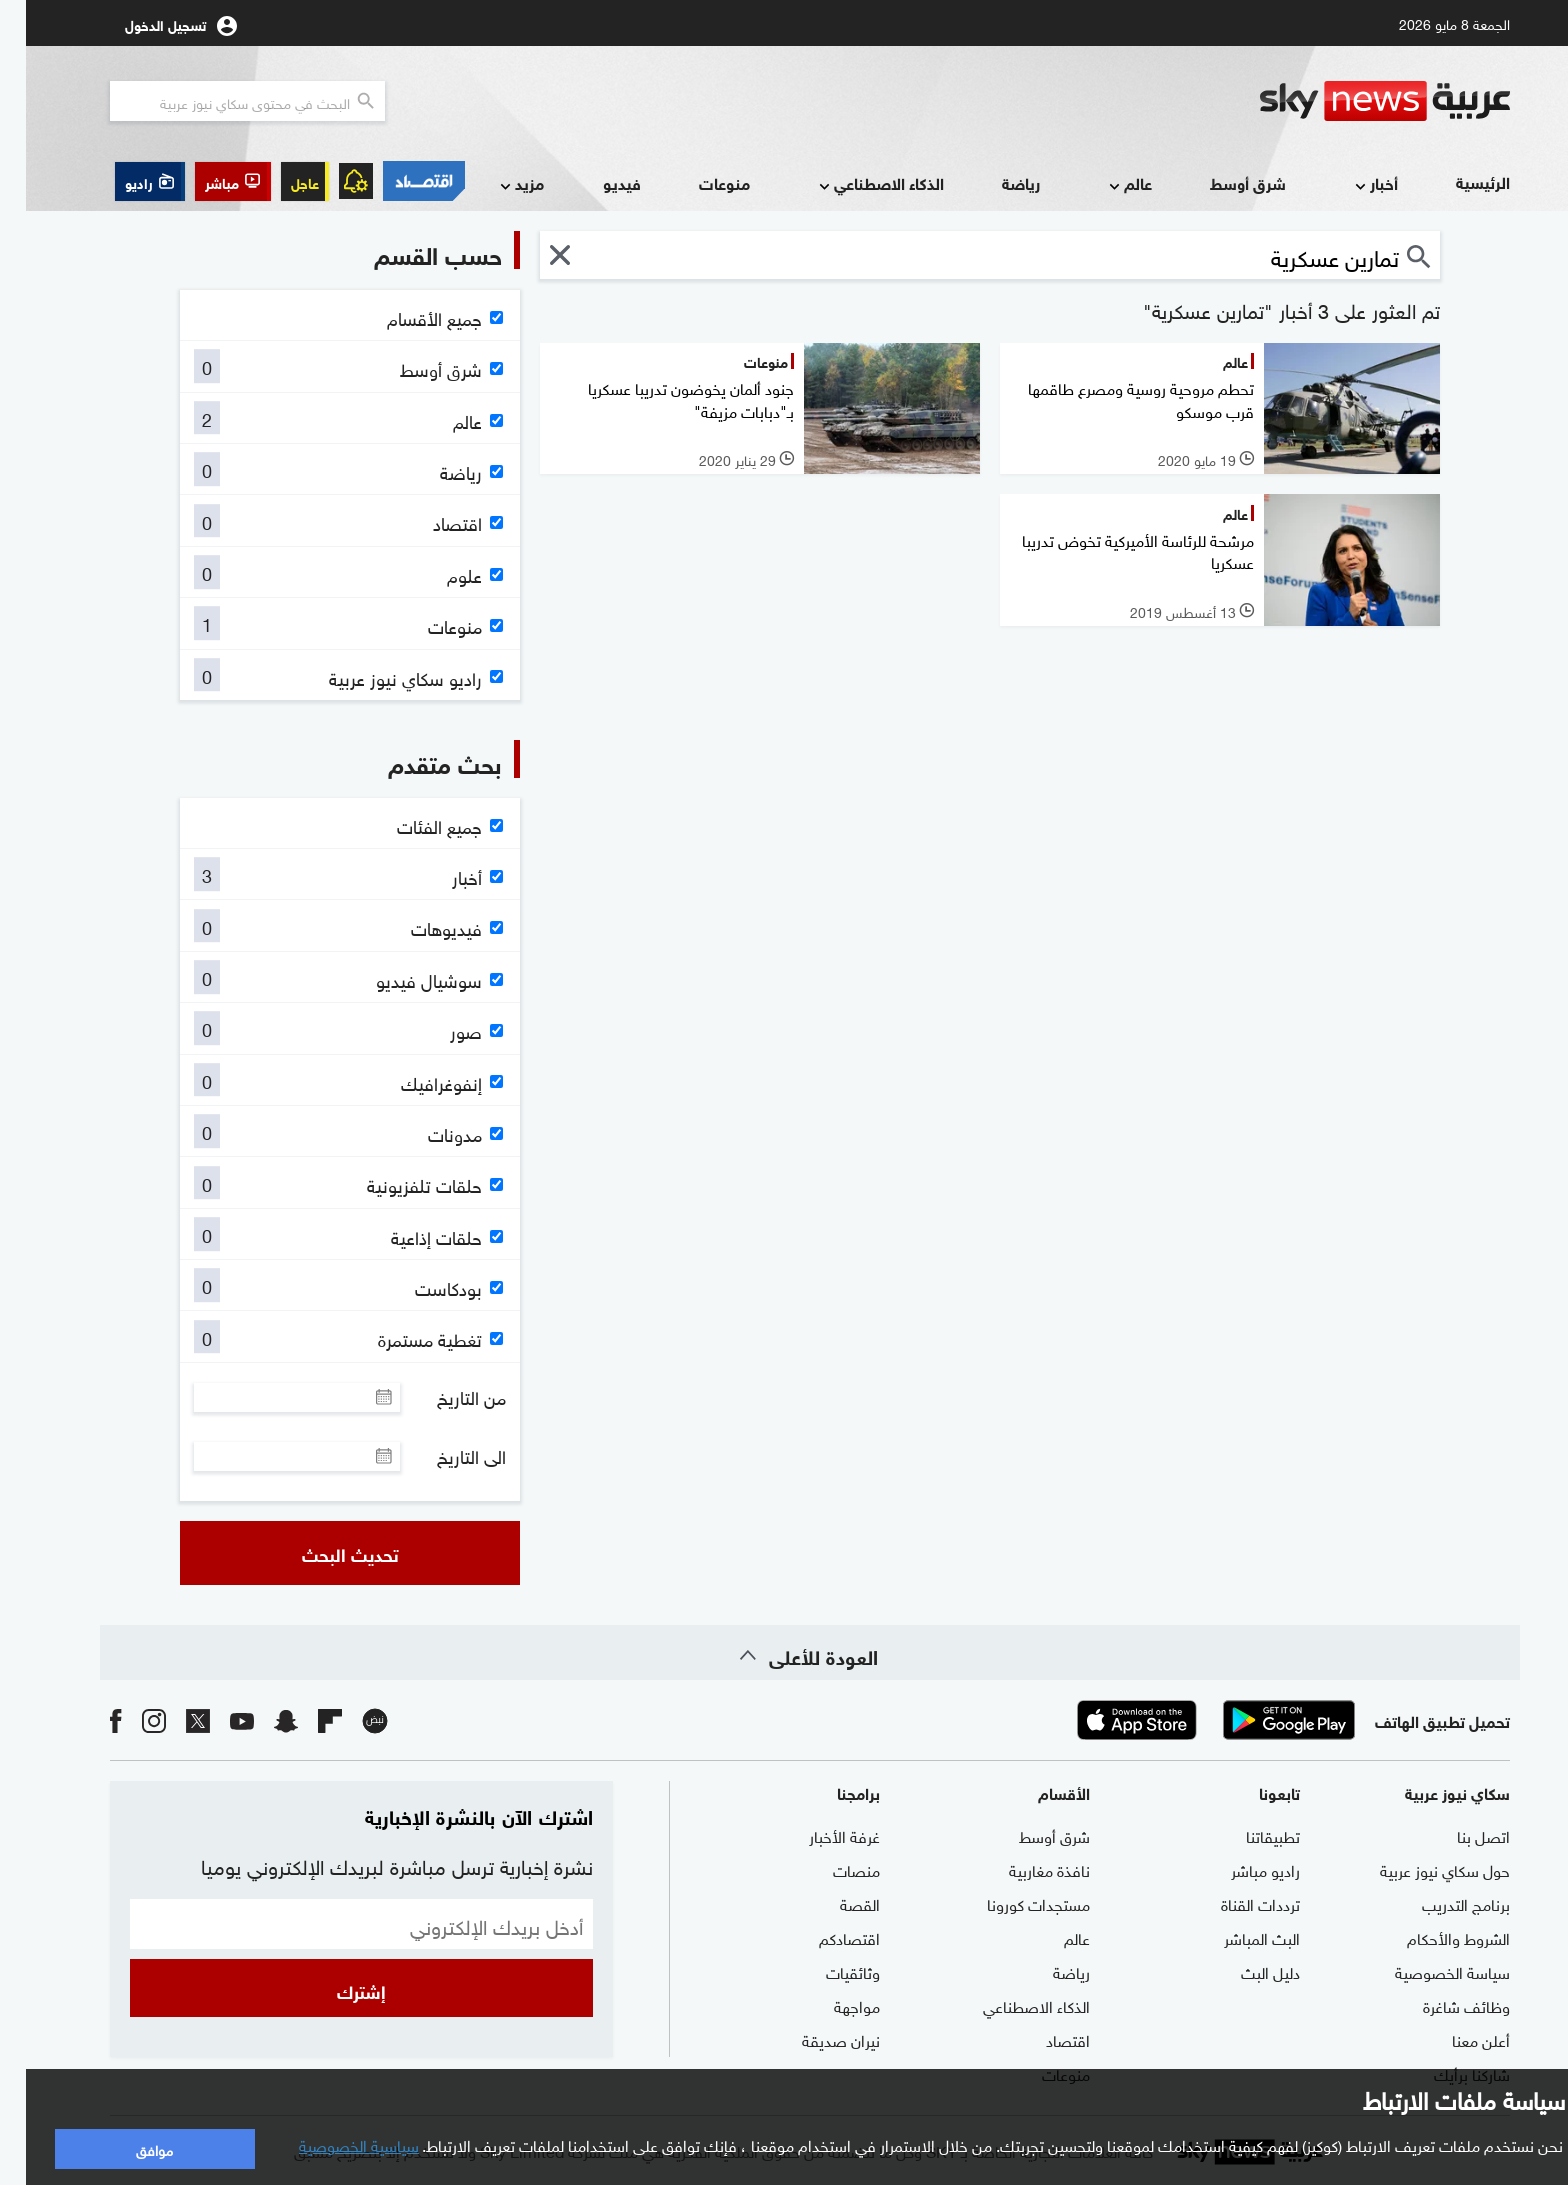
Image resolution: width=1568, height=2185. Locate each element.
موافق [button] (128, 2148)
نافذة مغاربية (1023, 1869)
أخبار (1348, 184)
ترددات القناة (1234, 1903)
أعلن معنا (1455, 2039)
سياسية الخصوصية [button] (333, 2144)
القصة (834, 1903)
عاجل (279, 181)
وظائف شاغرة (1440, 2005)
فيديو (596, 182)
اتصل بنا (1457, 1835)
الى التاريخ (445, 1456)
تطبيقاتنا (1247, 1835)
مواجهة (831, 2005)
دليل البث (1244, 1971)
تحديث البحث (324, 1553)
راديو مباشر (1239, 1869)
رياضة (995, 182)
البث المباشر (1236, 1937)
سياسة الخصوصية (1426, 1971)
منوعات (698, 182)
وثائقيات (827, 1971)
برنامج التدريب (1440, 1903)
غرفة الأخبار (818, 1835)
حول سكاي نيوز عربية (1419, 1869)
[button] (207, 181)
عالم (1102, 184)
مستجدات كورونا (1012, 1903)
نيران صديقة (815, 2039)
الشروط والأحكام (1432, 1937)
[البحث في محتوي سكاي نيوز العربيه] (221, 101)
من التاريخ (445, 1397)
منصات (830, 1869)
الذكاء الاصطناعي (853, 184)
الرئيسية (1457, 181)
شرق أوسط (1222, 182)
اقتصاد (1042, 2039)
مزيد (494, 184)
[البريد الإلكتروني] (335, 1924)
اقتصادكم (823, 1937)
